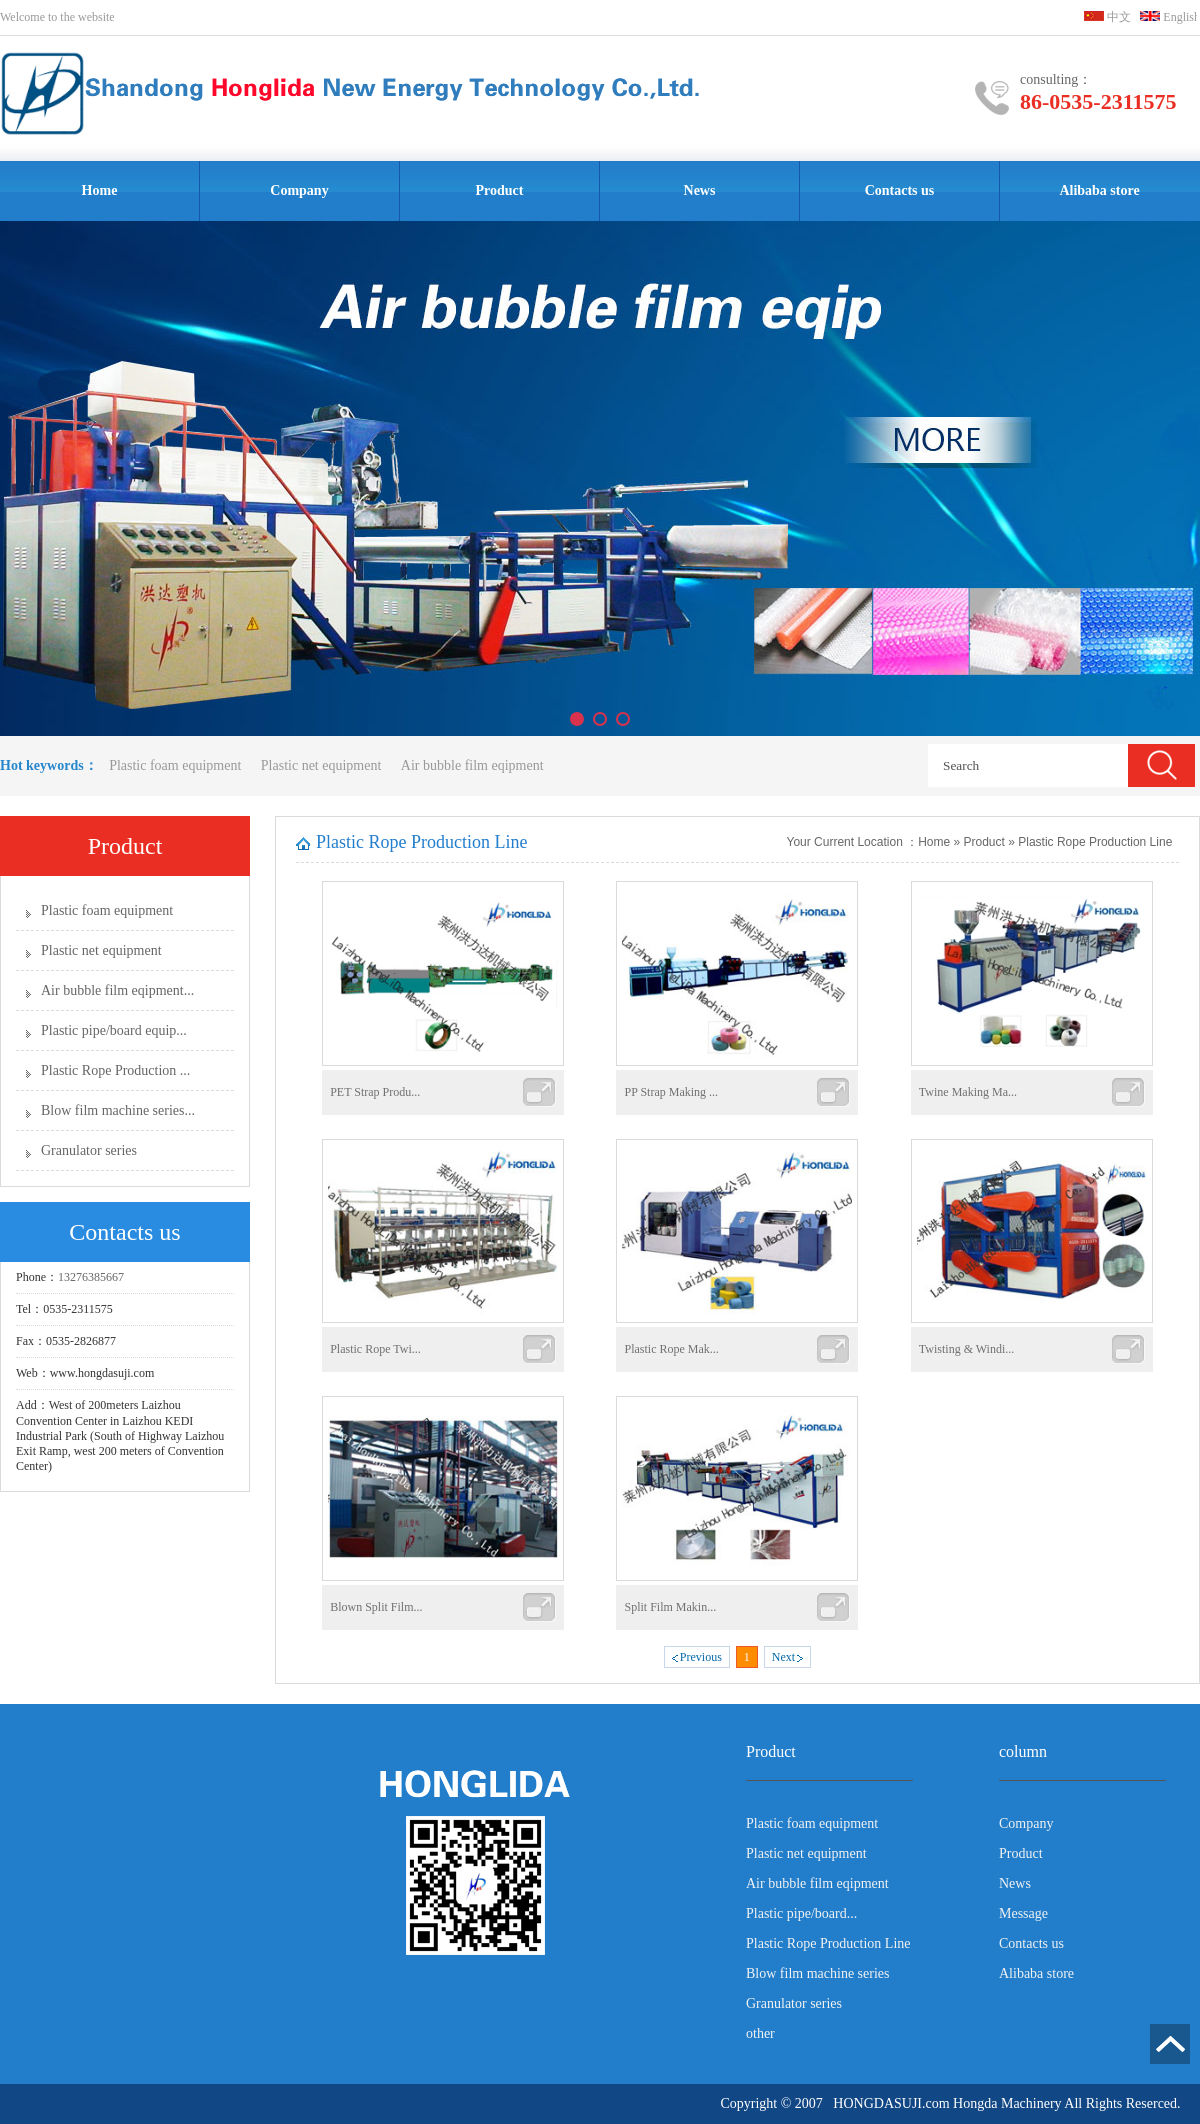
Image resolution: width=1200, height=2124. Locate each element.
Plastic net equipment (323, 765)
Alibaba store (1099, 190)
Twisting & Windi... (966, 1349)
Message (1023, 1913)
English (1170, 17)
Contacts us (900, 190)
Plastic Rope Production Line (1096, 842)
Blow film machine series (817, 1973)
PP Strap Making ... (671, 1092)
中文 (1107, 17)
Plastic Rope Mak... (671, 1349)
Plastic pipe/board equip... (114, 1030)
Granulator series (89, 1150)
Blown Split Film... (376, 1607)
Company (299, 190)
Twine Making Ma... (968, 1092)
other (760, 2033)
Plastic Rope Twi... (375, 1349)
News (700, 190)
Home (100, 190)
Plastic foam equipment (175, 765)
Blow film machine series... (118, 1110)
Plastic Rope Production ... (115, 1070)
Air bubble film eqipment (472, 765)
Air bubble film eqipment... (117, 990)
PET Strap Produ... (375, 1092)
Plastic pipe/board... (801, 1913)
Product (500, 190)
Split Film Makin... (670, 1607)
